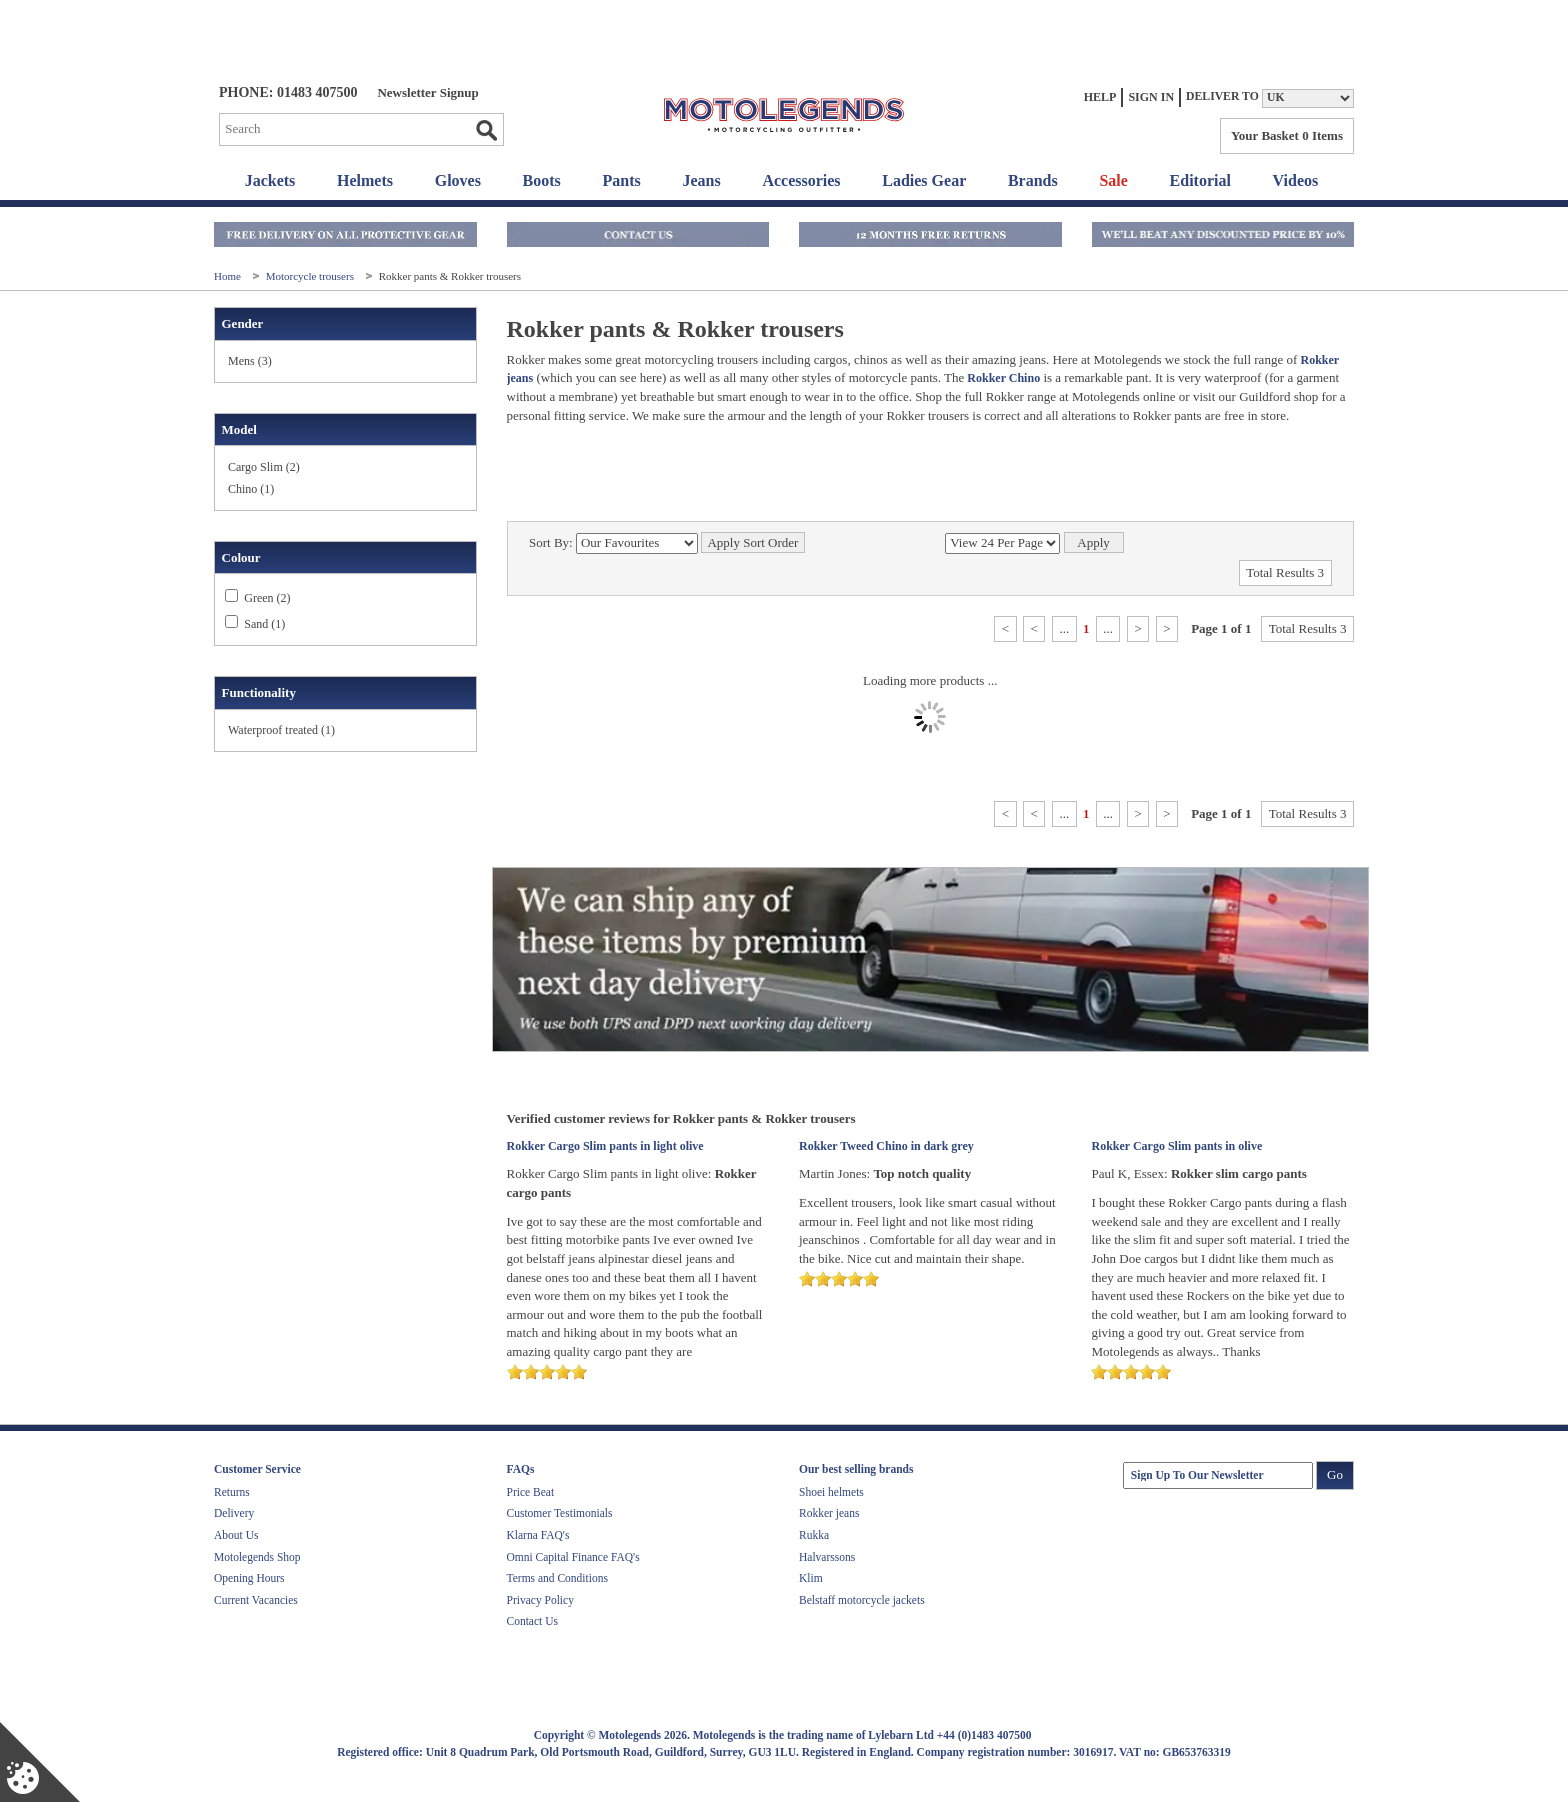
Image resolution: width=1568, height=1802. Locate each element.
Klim (811, 1578)
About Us (236, 1535)
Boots (542, 180)
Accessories (801, 180)
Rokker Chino (1002, 378)
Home (229, 276)
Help (1100, 97)
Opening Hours (249, 1578)
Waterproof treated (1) (281, 730)
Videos (1296, 180)
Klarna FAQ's (538, 1535)
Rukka (814, 1535)
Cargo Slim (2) (264, 467)
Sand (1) (264, 624)
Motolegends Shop (257, 1557)
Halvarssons (827, 1557)
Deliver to (1222, 96)
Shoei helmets (831, 1492)
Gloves (458, 180)
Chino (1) (251, 489)
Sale (1113, 180)
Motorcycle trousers (311, 276)
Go (486, 130)
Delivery (234, 1513)
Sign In (1151, 97)
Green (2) (267, 598)
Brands (1033, 180)
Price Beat (531, 1492)
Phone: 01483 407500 (288, 92)
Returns (232, 1492)
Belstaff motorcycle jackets (862, 1600)
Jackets (270, 180)
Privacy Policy (540, 1600)
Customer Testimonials (560, 1513)
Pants (622, 180)
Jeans (701, 180)
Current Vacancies (256, 1600)
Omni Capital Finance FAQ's (573, 1557)
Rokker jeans (829, 1513)
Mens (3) (250, 361)
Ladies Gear (924, 180)
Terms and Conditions (557, 1578)
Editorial (1200, 180)
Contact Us (532, 1621)
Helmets (365, 180)
